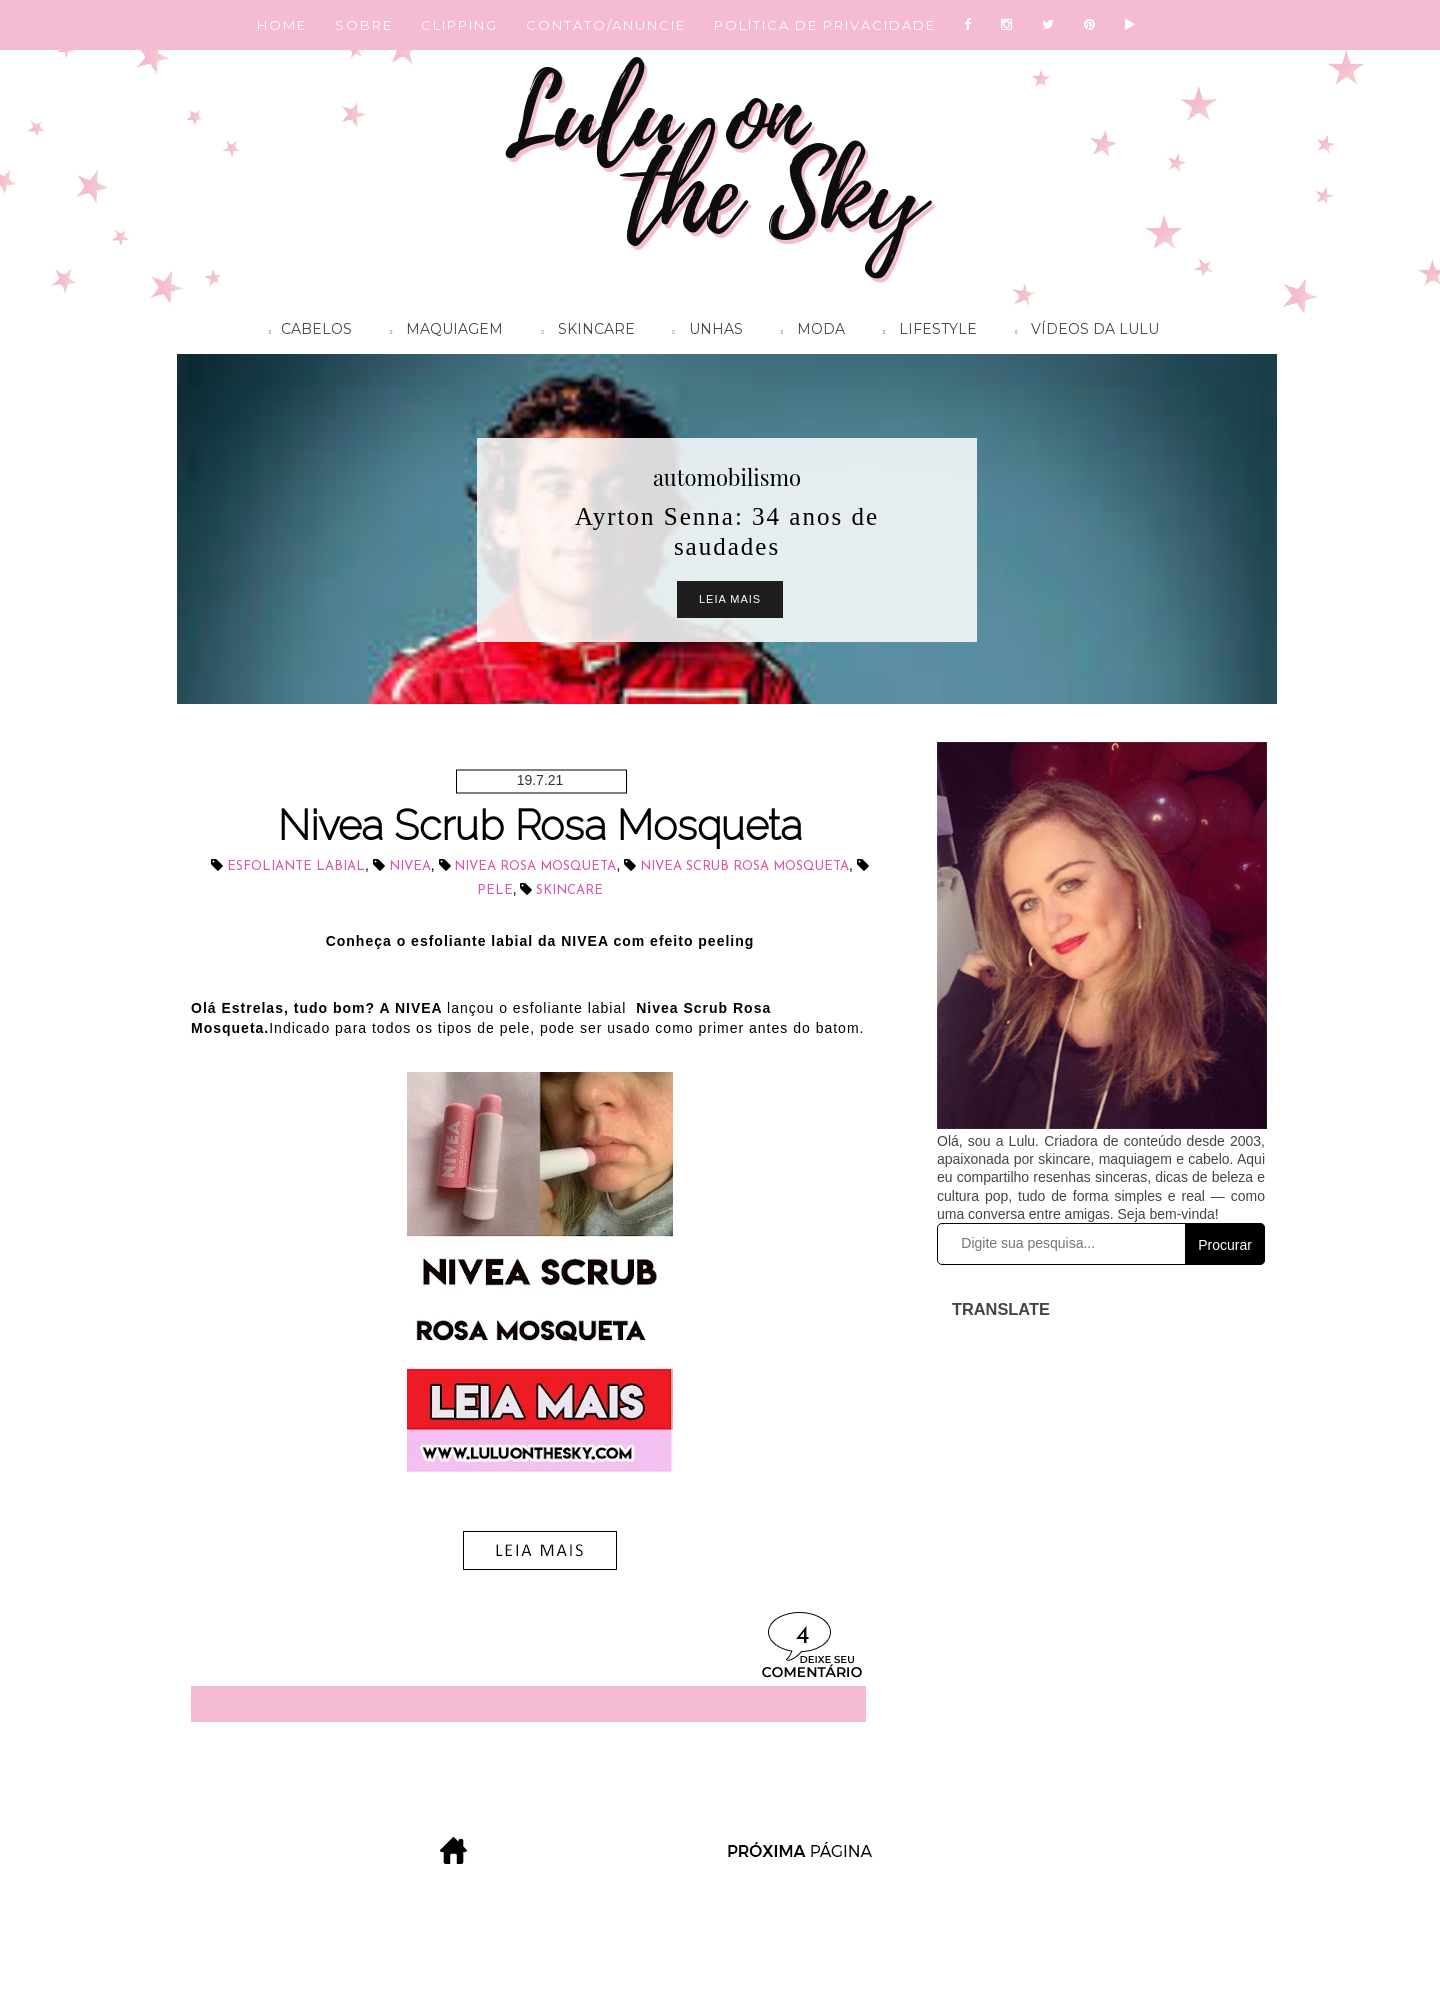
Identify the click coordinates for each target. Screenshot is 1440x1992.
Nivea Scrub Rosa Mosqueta (540, 825)
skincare (569, 890)
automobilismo (727, 477)
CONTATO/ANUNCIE (606, 25)
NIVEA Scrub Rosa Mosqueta (744, 866)
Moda (808, 332)
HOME (282, 25)
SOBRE (364, 25)
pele (495, 890)
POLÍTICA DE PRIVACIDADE (825, 25)
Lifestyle (925, 332)
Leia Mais (730, 599)
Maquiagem (441, 332)
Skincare (582, 332)
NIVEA (410, 866)
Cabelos (305, 332)
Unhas (703, 332)
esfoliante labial (296, 866)
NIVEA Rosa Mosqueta (535, 866)
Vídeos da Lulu (1082, 332)
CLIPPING (459, 25)
